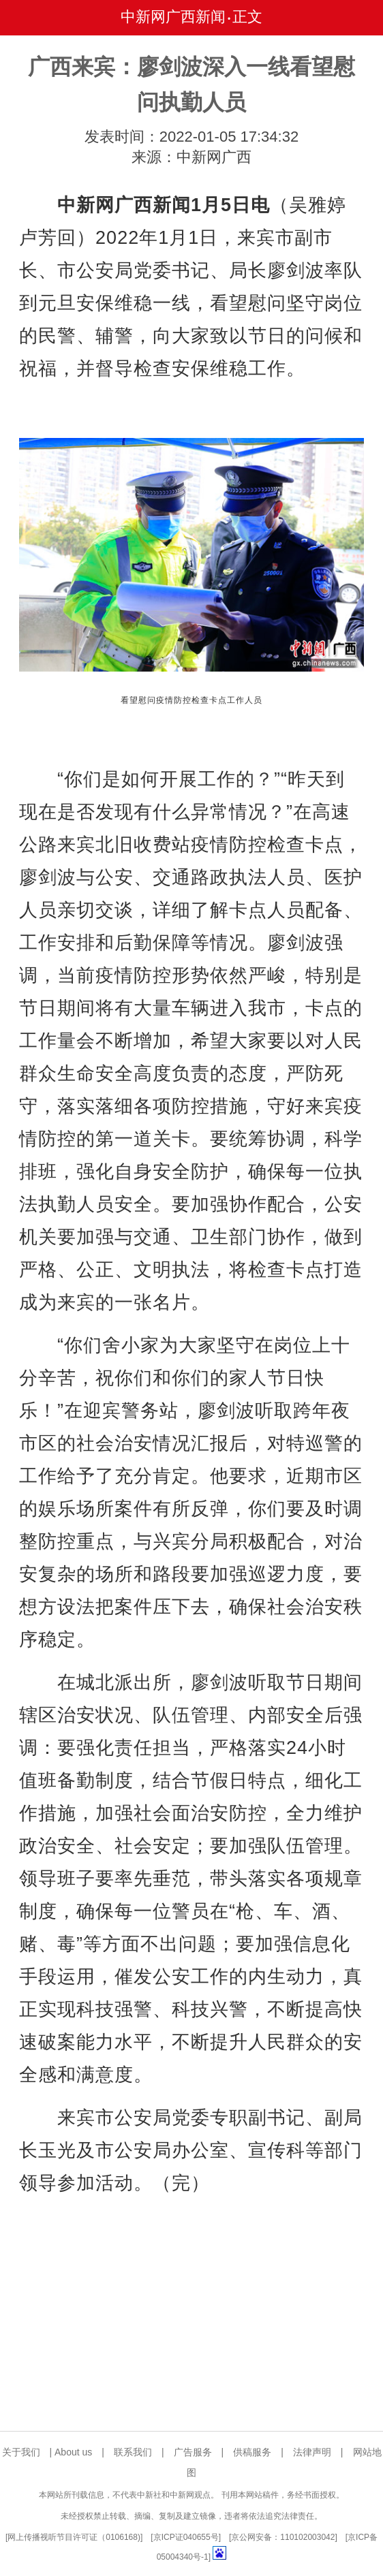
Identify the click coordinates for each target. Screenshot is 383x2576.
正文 (247, 16)
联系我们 (133, 2452)
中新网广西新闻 (173, 16)
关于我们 (21, 2452)
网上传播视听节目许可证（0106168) (73, 2537)
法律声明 (312, 2452)
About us (73, 2452)
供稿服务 (252, 2452)
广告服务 (193, 2452)
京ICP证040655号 (186, 2537)
